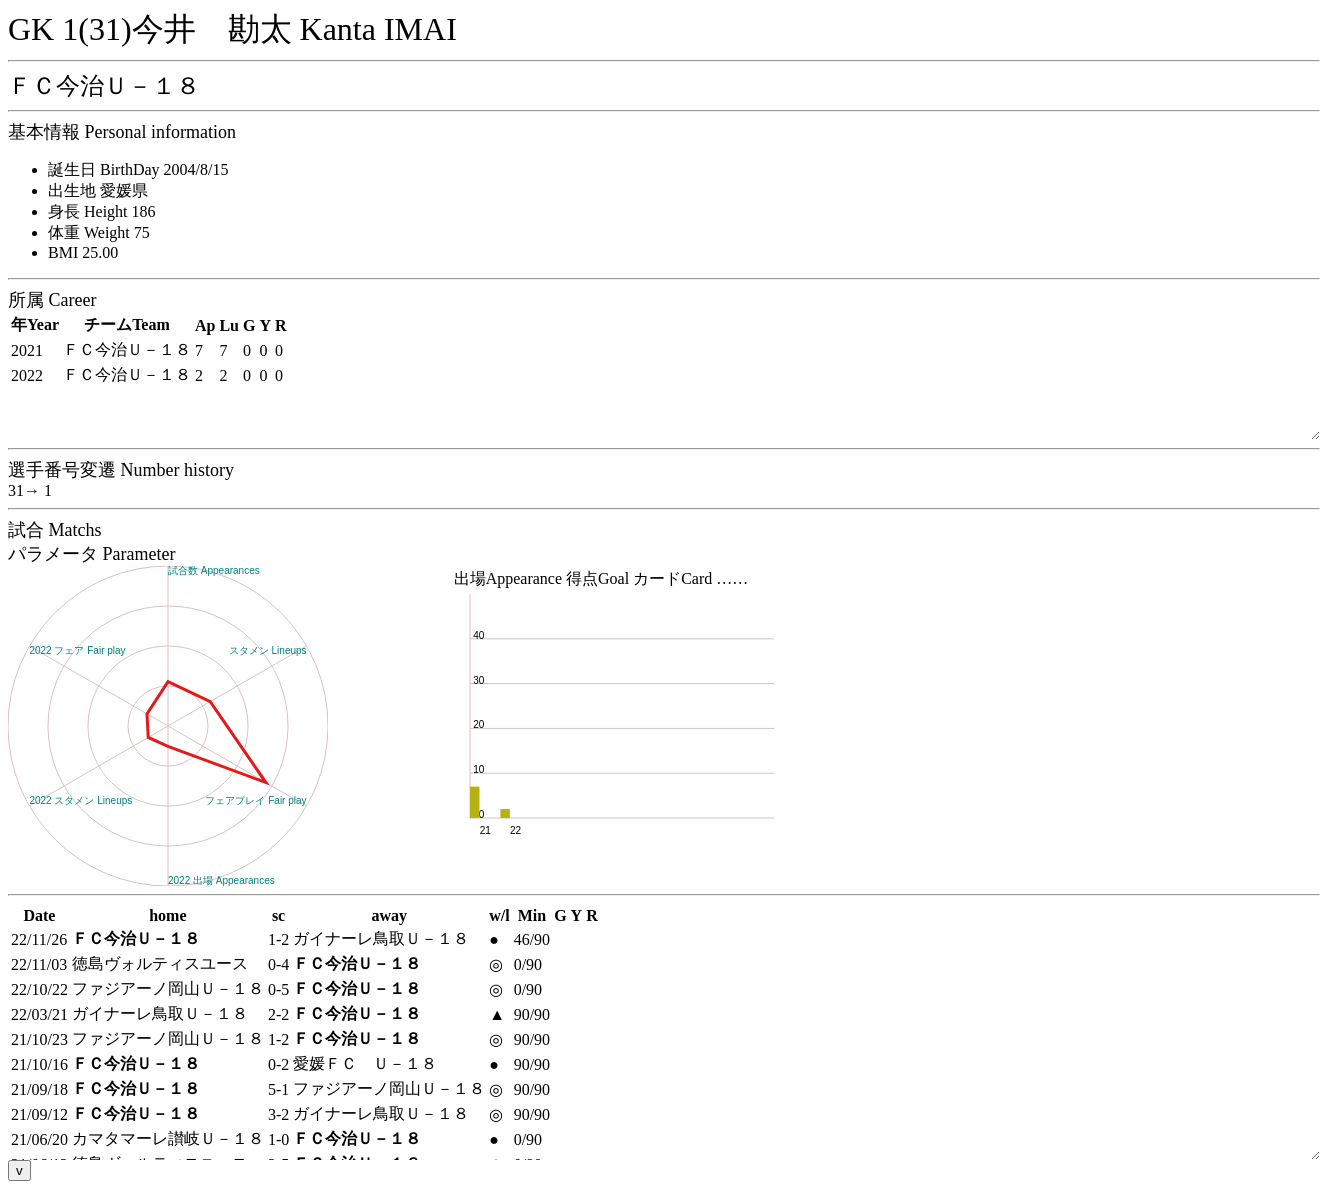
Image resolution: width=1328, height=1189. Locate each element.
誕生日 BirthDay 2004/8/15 (138, 169)
